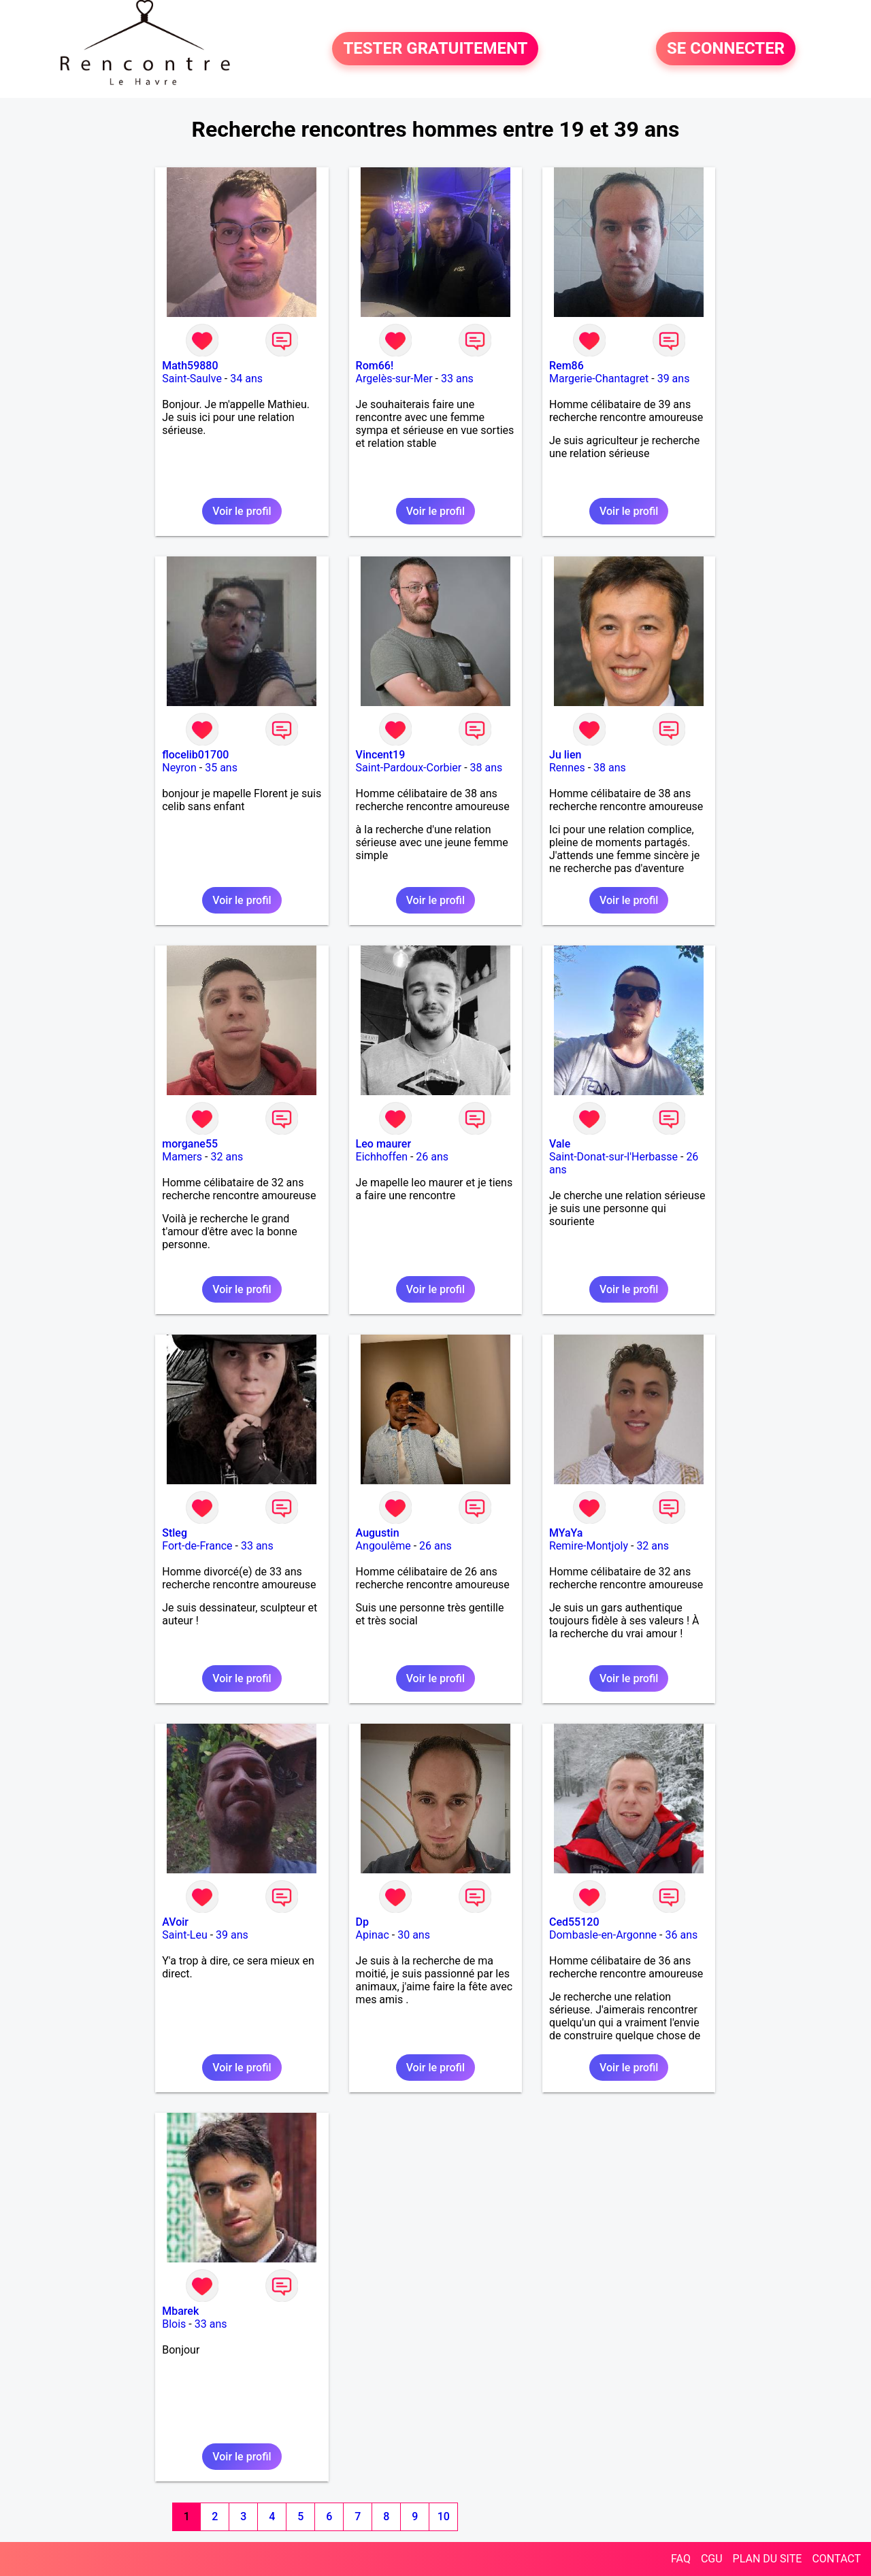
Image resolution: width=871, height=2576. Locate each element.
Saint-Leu (185, 1934)
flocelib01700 (195, 754)
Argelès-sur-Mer (394, 378)
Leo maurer (383, 1143)
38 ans (486, 767)
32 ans (226, 1156)
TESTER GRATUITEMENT (435, 48)
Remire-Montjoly (588, 1545)
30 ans (413, 1934)
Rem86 (566, 365)
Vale (559, 1143)
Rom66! (375, 365)
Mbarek (180, 2311)
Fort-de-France (197, 1545)
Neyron (179, 767)
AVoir (175, 1922)
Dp (362, 1922)
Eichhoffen (382, 1156)
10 (444, 2516)
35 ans (221, 767)
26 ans (432, 1156)
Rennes (567, 767)
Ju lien (565, 754)
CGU (712, 2558)
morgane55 (190, 1143)
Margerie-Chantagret (598, 378)
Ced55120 (574, 1922)
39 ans (673, 378)
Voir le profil (241, 511)
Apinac (372, 1934)
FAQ (681, 2558)
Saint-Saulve (192, 378)
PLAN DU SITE (767, 2558)
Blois (174, 2324)
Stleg (174, 1532)
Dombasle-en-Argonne (603, 1934)
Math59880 (190, 365)
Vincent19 (381, 754)
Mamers (182, 1156)
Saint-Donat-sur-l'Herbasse (613, 1156)
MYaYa (566, 1532)
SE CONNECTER (726, 48)
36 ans (681, 1934)
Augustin (377, 1532)
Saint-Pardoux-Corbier (409, 767)
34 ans (246, 378)
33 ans (457, 378)
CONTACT (836, 2558)
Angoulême (383, 1545)
